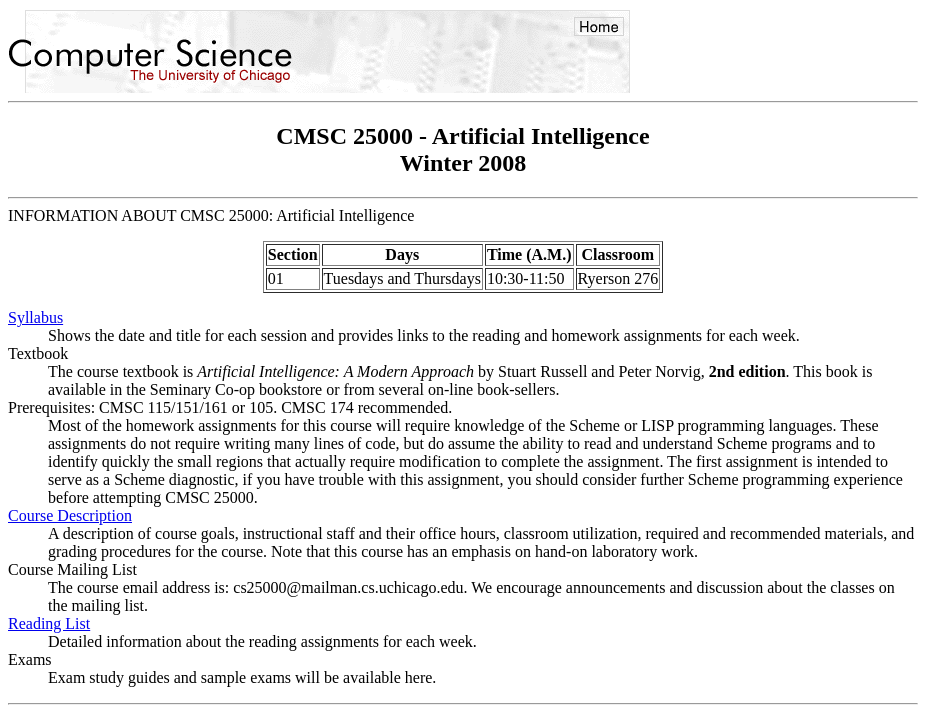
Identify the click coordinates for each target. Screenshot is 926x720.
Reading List (49, 623)
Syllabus (35, 317)
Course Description (70, 515)
